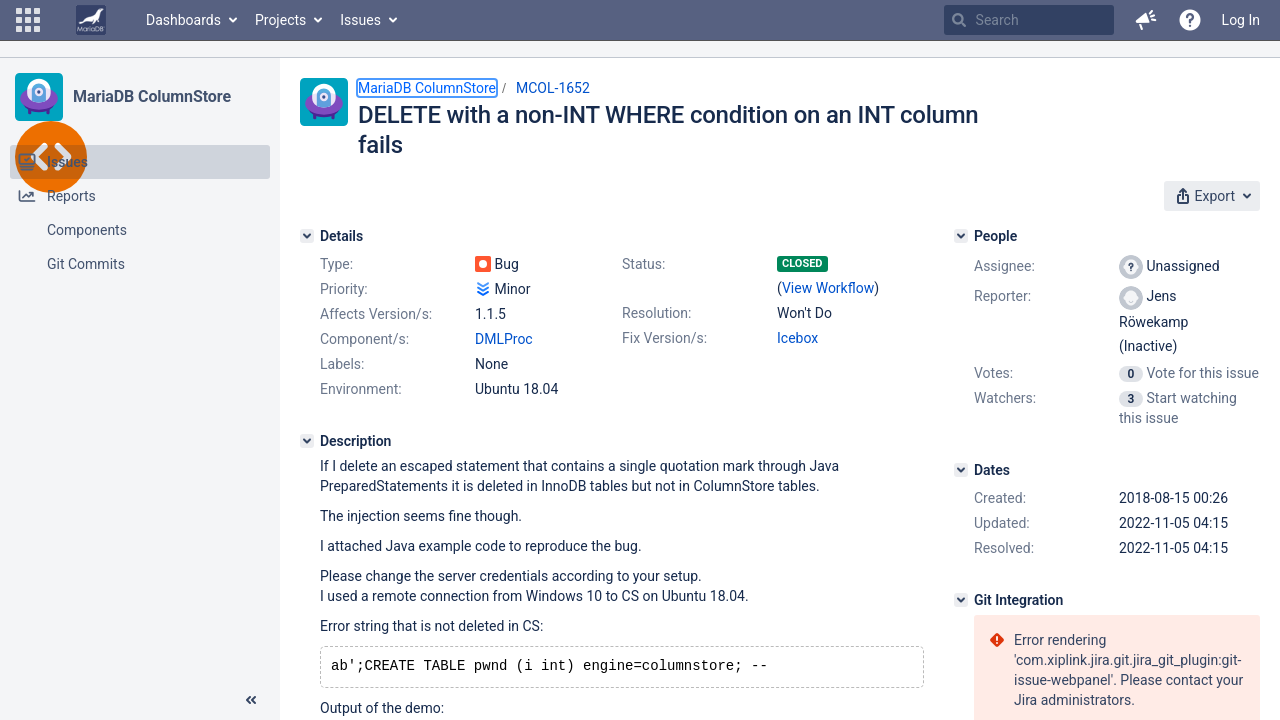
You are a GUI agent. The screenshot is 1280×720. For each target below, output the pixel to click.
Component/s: (364, 339)
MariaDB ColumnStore (152, 96)
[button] (28, 20)
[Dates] (961, 470)
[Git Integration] (961, 600)
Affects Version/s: (376, 314)
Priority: (344, 289)
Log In (1241, 20)
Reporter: (1002, 296)
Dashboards (183, 20)
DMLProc (504, 339)
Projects (280, 20)
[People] (961, 236)
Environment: (361, 389)
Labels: (342, 364)
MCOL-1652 (553, 88)
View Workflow (828, 288)
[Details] (307, 236)
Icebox (797, 338)
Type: (336, 264)
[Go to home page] (91, 20)
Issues (360, 20)
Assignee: (1004, 266)
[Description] (307, 441)
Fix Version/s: (664, 338)
